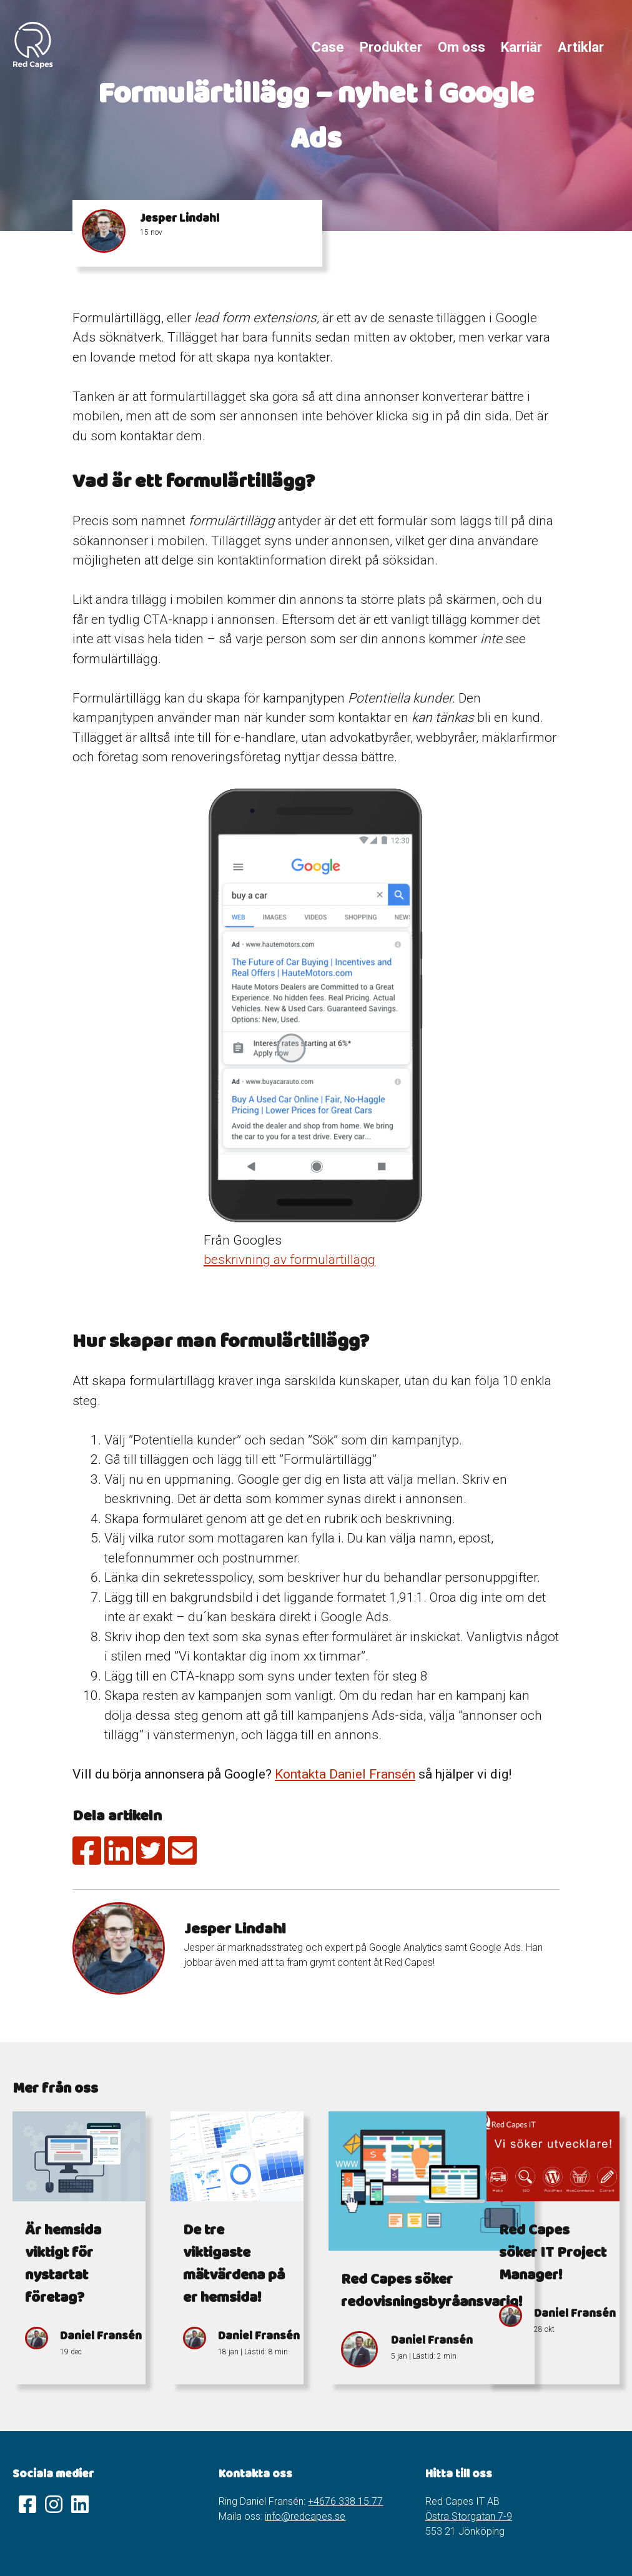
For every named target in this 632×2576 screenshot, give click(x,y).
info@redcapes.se (305, 2516)
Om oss (461, 47)
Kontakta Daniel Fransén (345, 1774)
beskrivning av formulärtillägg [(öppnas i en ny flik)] (289, 1259)
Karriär (521, 47)
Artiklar (581, 47)
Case (328, 47)
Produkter (391, 47)
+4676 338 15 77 (345, 2501)
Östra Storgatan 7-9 (468, 2516)
